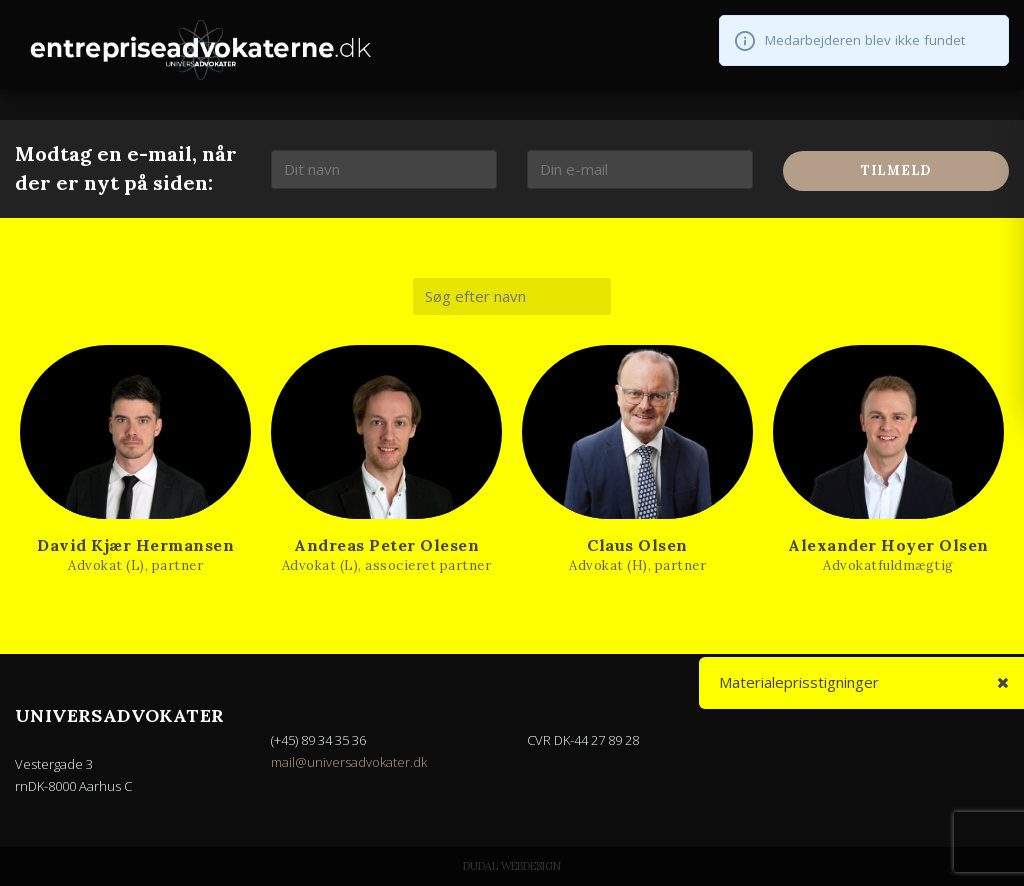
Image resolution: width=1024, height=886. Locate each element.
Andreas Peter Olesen (386, 545)
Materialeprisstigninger (800, 682)
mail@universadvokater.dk (349, 762)
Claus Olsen (637, 545)
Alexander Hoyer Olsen (888, 545)
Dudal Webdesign (512, 866)
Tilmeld (896, 170)
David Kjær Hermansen (135, 545)
